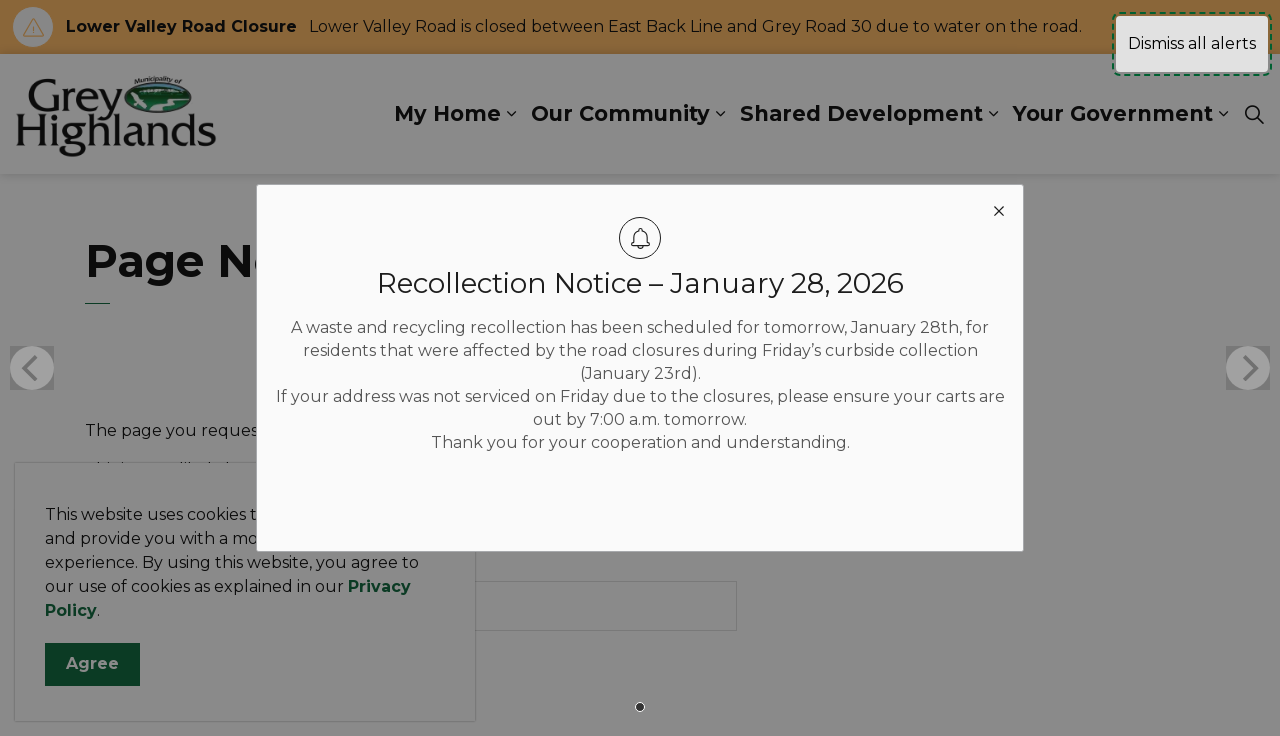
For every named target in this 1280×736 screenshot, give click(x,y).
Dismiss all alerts (1192, 43)
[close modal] (999, 209)
